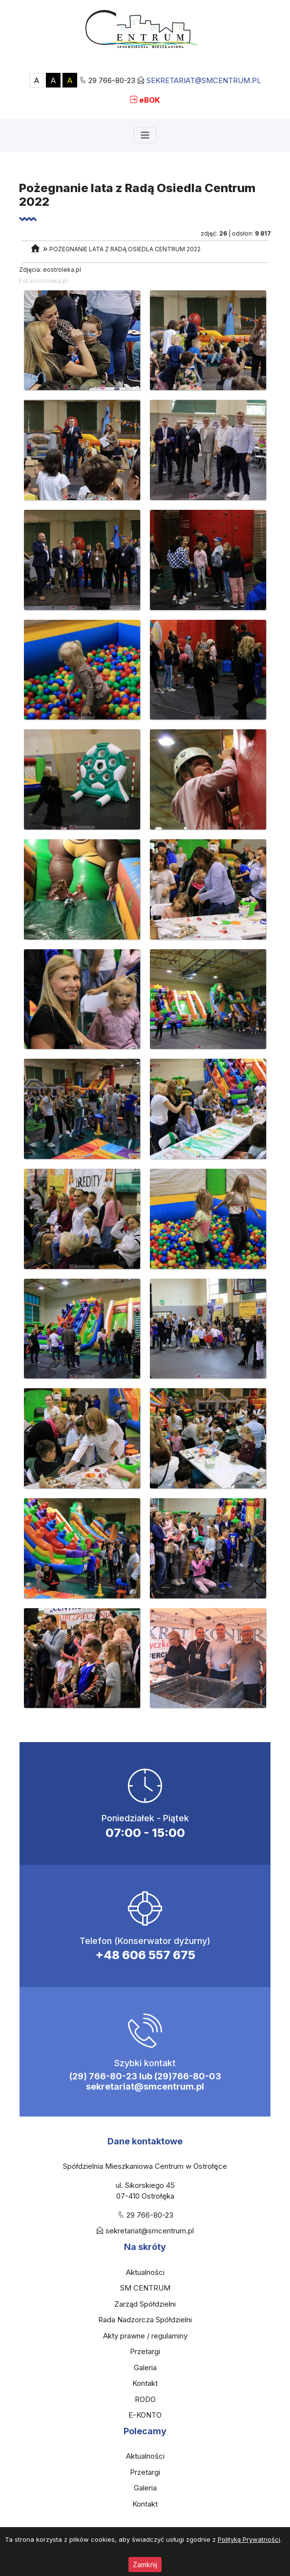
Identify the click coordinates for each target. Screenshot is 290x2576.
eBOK (149, 100)
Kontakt (145, 2383)
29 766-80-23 (111, 80)
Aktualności (145, 2272)
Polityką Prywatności (249, 2539)
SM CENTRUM (145, 2287)
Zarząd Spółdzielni (145, 2304)
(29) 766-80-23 (103, 2076)
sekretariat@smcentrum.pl (203, 80)
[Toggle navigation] (145, 135)
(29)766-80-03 (187, 2076)
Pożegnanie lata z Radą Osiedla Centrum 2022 (125, 249)
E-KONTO (145, 2415)
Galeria (145, 2367)
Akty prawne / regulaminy (145, 2335)
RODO (145, 2399)
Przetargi (145, 2351)
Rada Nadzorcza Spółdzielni (145, 2319)
